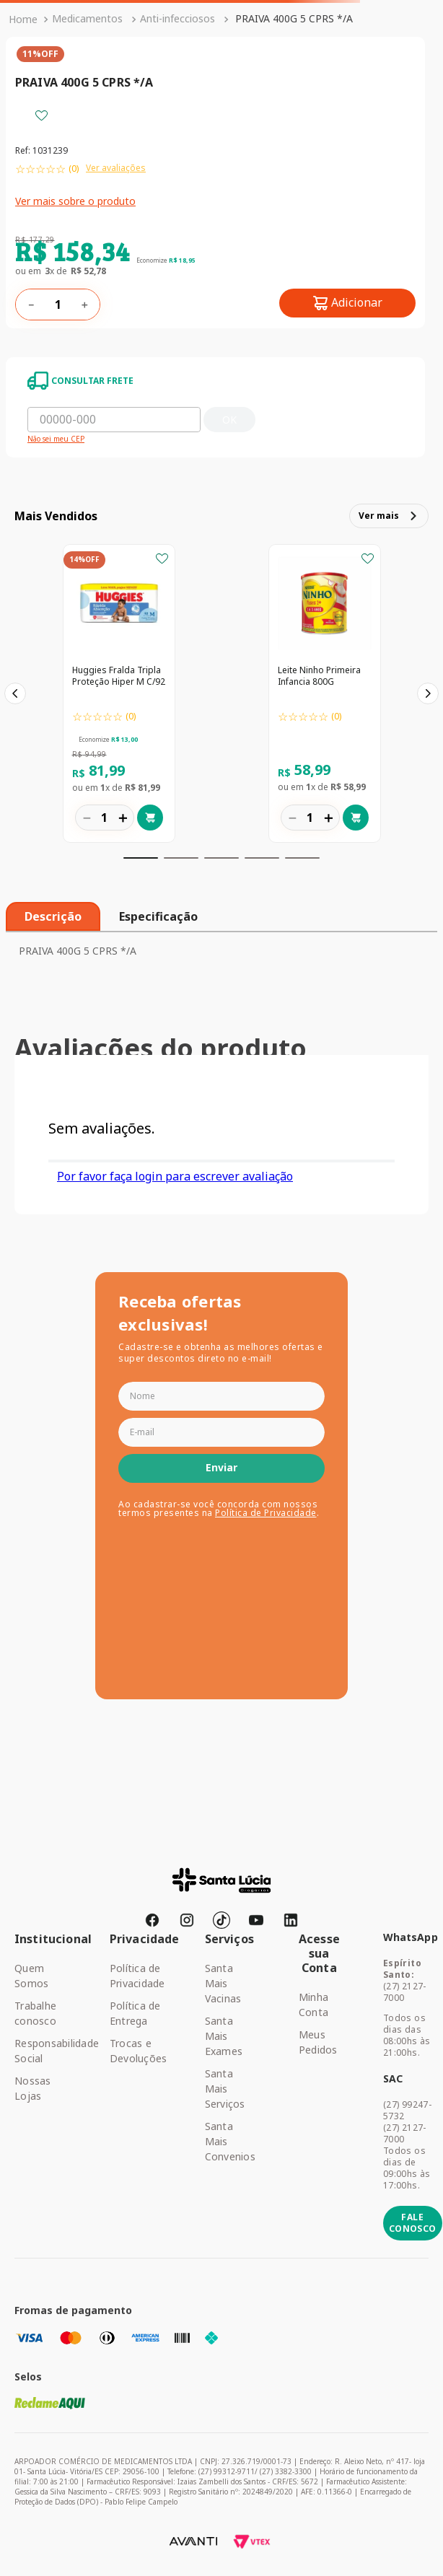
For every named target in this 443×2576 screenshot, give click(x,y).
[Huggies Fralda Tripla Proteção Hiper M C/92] (119, 695)
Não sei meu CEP (55, 439)
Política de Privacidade (266, 1513)
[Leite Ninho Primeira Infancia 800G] (325, 695)
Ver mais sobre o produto (75, 201)
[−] (31, 304)
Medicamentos (87, 18)
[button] (140, 858)
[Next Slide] (428, 693)
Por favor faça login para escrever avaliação (175, 1176)
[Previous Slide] (15, 693)
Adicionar (356, 302)
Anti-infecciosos (177, 18)
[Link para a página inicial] (23, 19)
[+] (84, 304)
